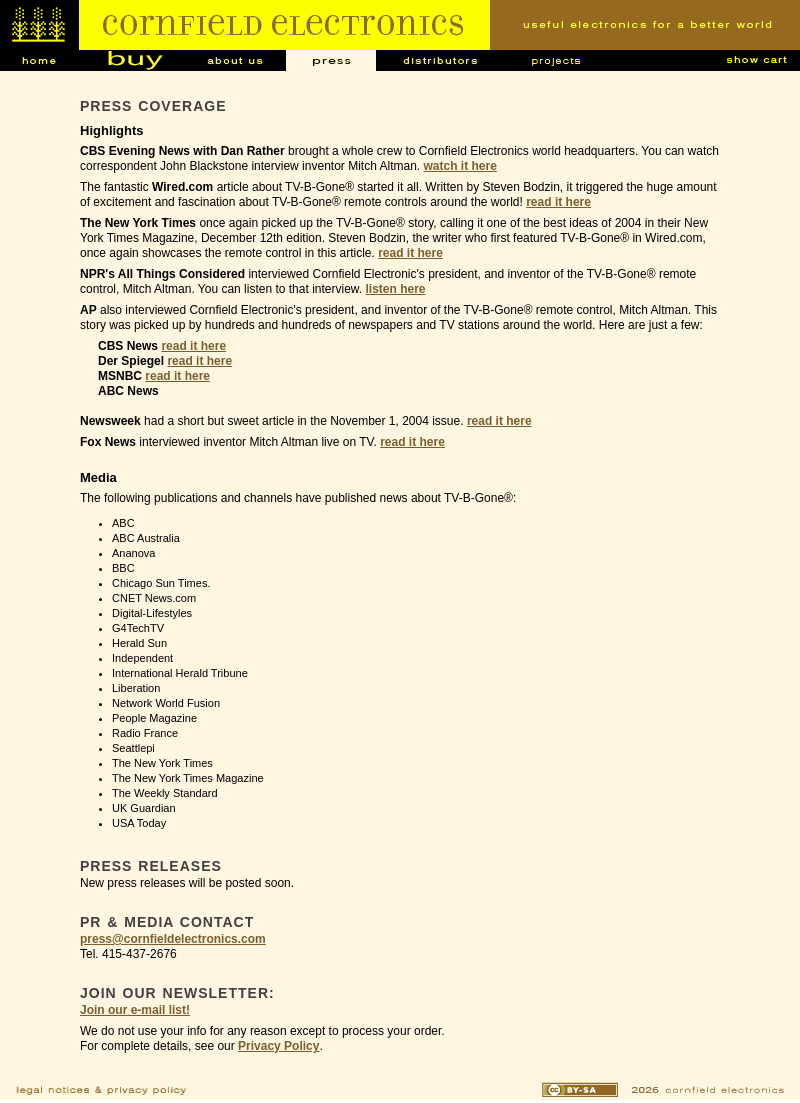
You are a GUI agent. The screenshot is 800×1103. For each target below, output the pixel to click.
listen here (396, 289)
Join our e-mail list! (135, 1010)
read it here (558, 202)
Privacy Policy (278, 1046)
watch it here (460, 166)
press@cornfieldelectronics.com (173, 939)
